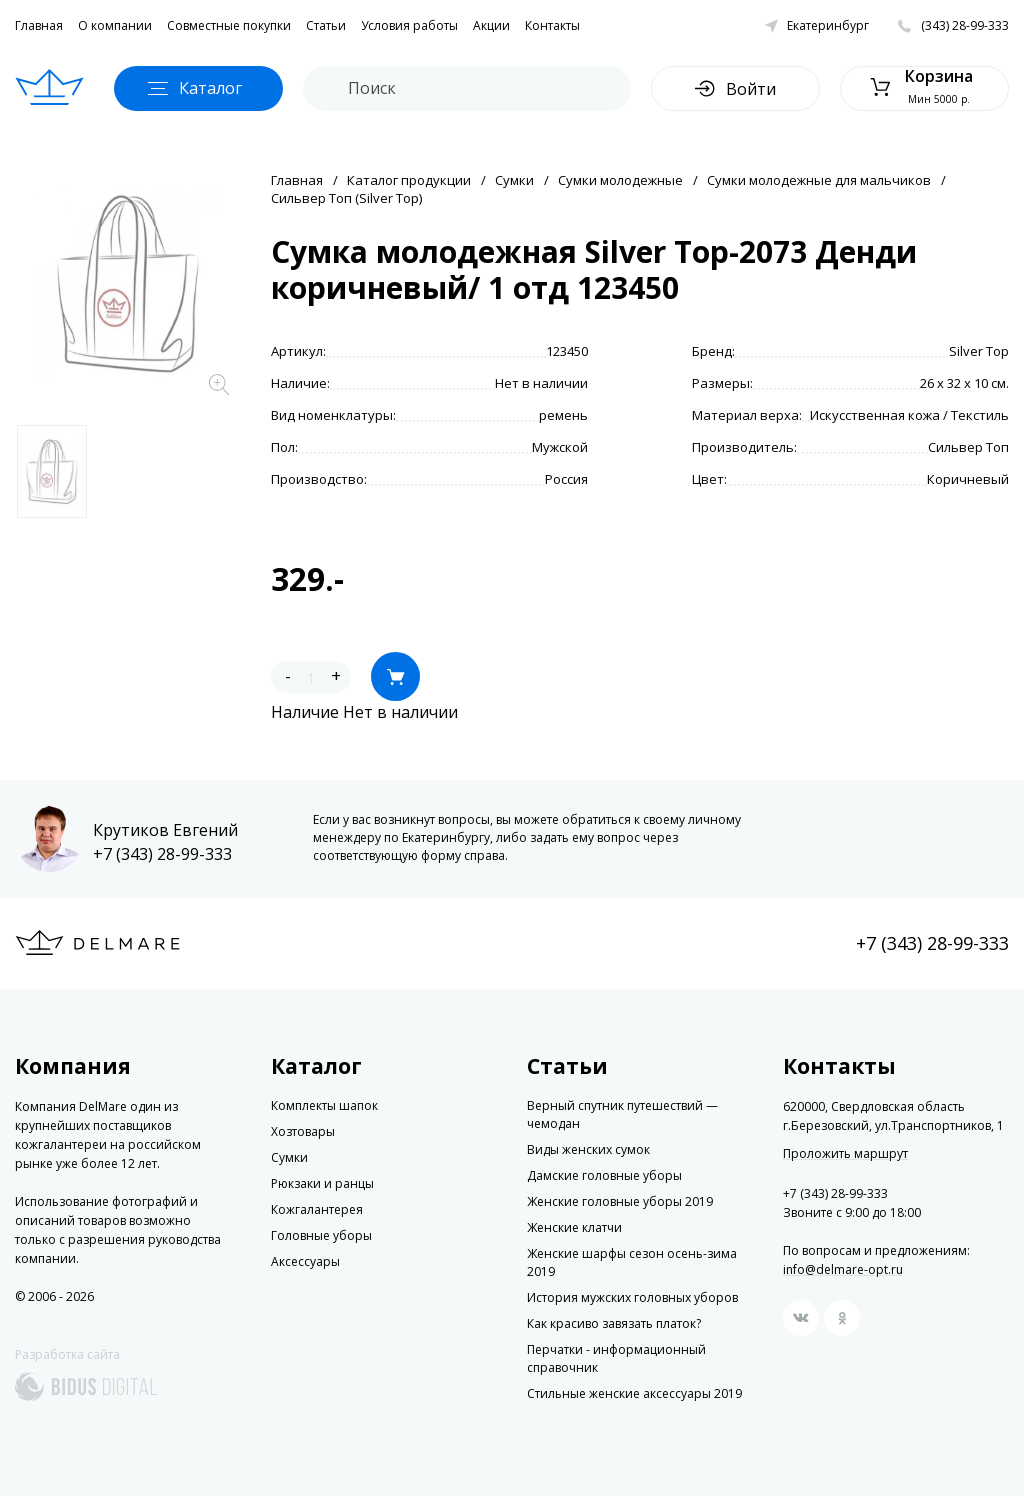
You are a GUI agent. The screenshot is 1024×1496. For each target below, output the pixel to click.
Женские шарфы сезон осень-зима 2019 (632, 1262)
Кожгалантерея (317, 1209)
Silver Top (979, 351)
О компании (115, 25)
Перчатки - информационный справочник (616, 1358)
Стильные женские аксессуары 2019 (634, 1393)
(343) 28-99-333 (965, 25)
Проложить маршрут (845, 1154)
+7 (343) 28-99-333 (162, 854)
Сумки (514, 180)
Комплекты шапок (324, 1105)
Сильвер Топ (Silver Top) (346, 198)
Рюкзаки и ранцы (322, 1183)
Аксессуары (305, 1261)
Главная (39, 25)
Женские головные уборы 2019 (620, 1201)
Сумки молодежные (620, 180)
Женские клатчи (574, 1227)
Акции (491, 25)
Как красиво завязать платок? (614, 1323)
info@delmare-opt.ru (843, 1269)
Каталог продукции (409, 180)
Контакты (552, 25)
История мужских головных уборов (632, 1297)
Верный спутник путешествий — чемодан (622, 1114)
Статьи (326, 25)
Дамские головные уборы (604, 1175)
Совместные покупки (229, 25)
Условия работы (409, 25)
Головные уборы (321, 1235)
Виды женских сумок (588, 1149)
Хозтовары (303, 1131)
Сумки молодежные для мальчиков (819, 180)
